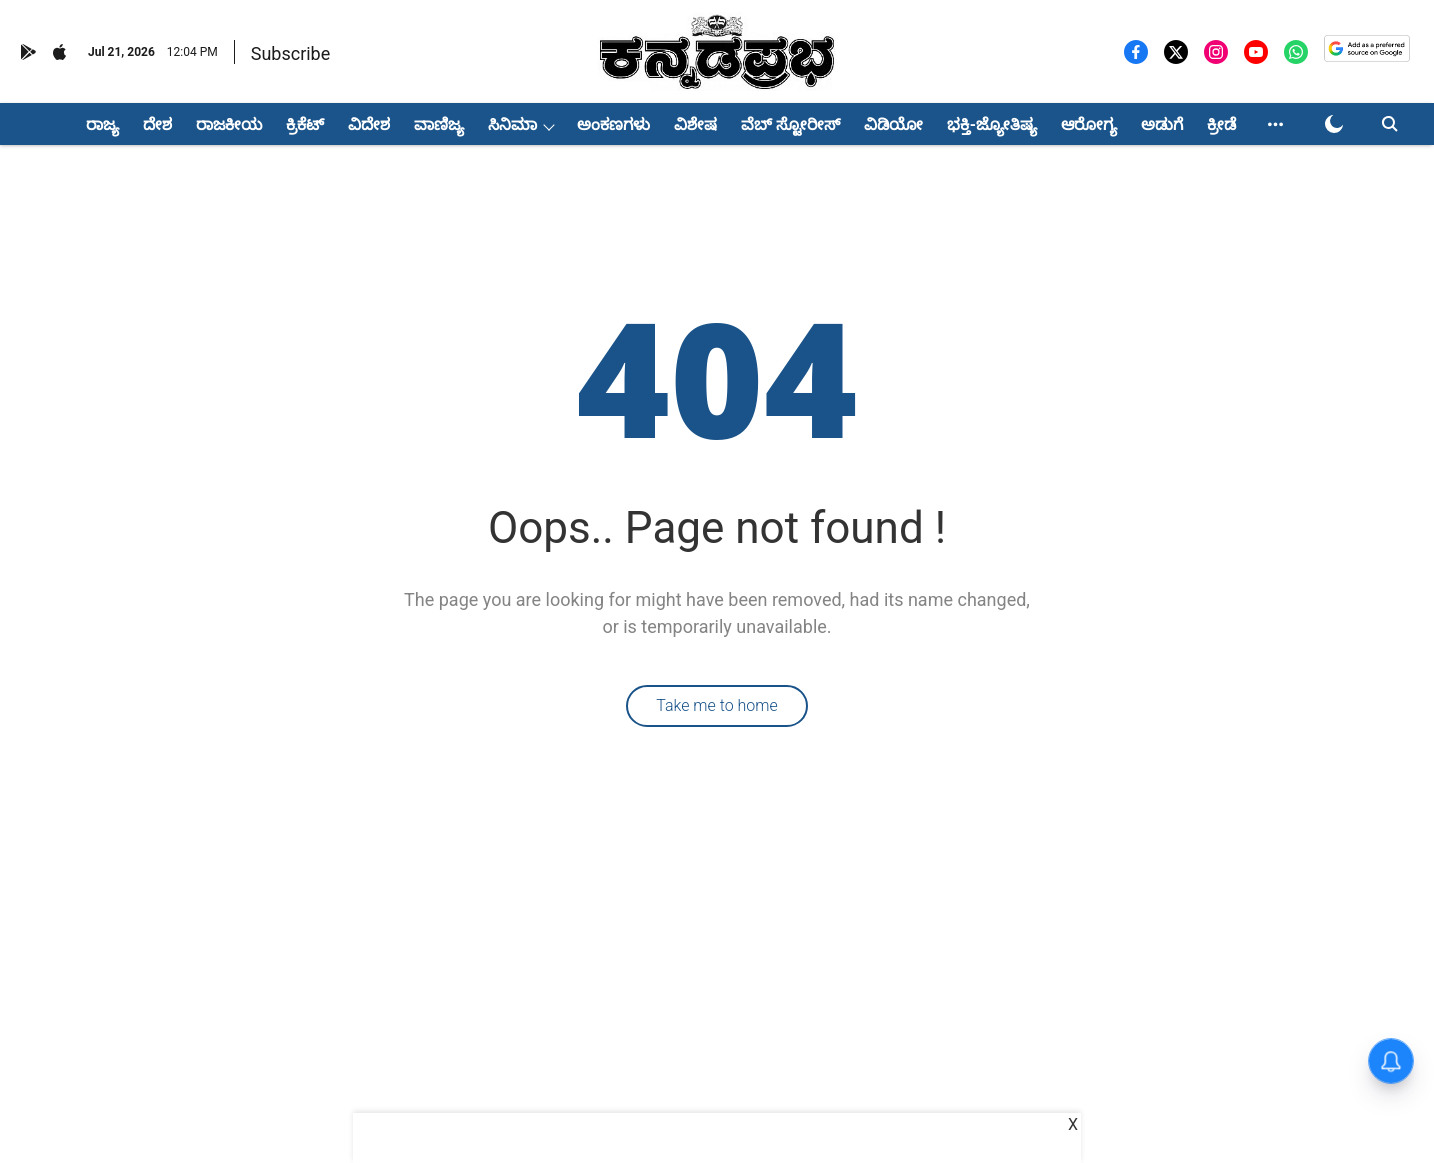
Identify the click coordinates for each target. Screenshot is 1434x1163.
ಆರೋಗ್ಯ (1089, 124)
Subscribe (291, 53)
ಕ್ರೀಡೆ (1221, 124)
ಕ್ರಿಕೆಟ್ (305, 124)
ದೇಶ (157, 124)
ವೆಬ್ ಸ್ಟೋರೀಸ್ (790, 124)
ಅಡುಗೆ (1162, 124)
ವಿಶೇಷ (695, 124)
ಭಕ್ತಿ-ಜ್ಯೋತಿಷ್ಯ (992, 124)
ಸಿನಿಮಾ (512, 124)
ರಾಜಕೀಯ (229, 124)
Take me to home (717, 705)
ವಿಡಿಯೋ (893, 124)
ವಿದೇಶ (369, 124)
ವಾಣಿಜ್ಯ (439, 124)
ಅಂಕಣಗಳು (613, 124)
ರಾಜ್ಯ (102, 124)
